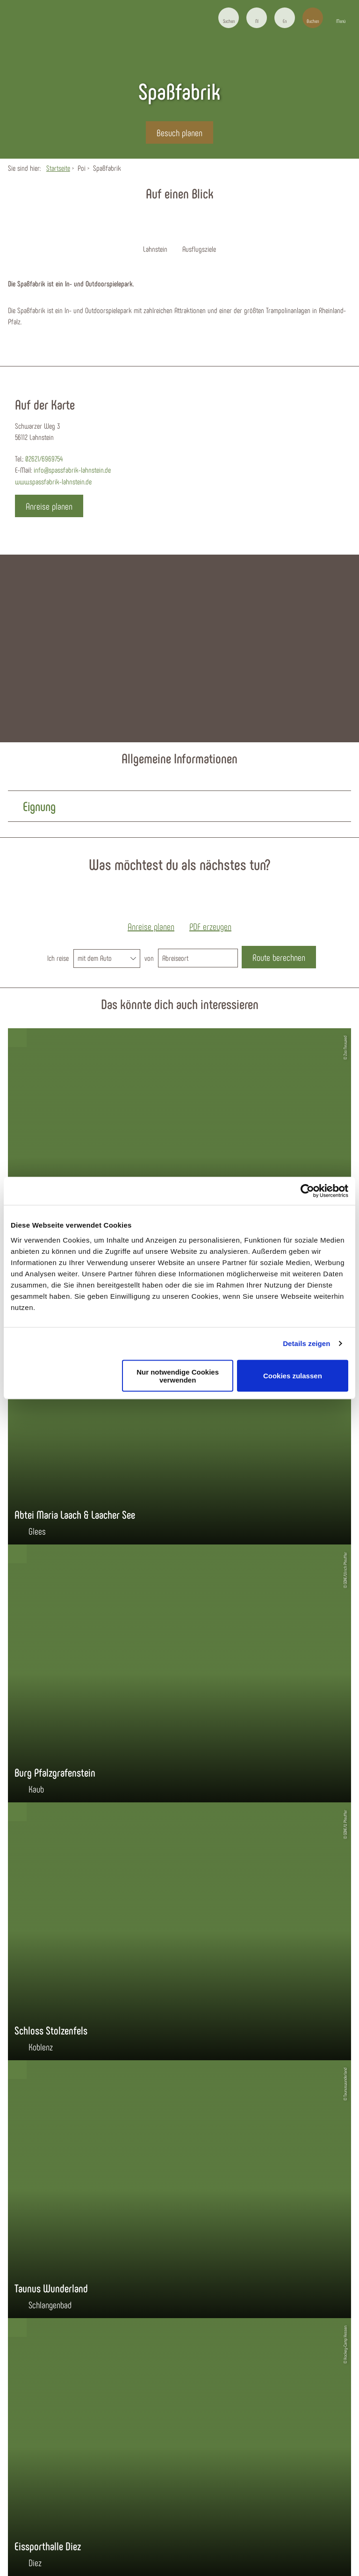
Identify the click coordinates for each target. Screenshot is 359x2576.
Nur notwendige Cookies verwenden (177, 1375)
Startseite (58, 167)
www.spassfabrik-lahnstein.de (53, 481)
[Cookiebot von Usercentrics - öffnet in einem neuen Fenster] (307, 1191)
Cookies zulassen (292, 1376)
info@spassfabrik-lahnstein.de (72, 469)
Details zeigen (306, 1343)
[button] (256, 17)
